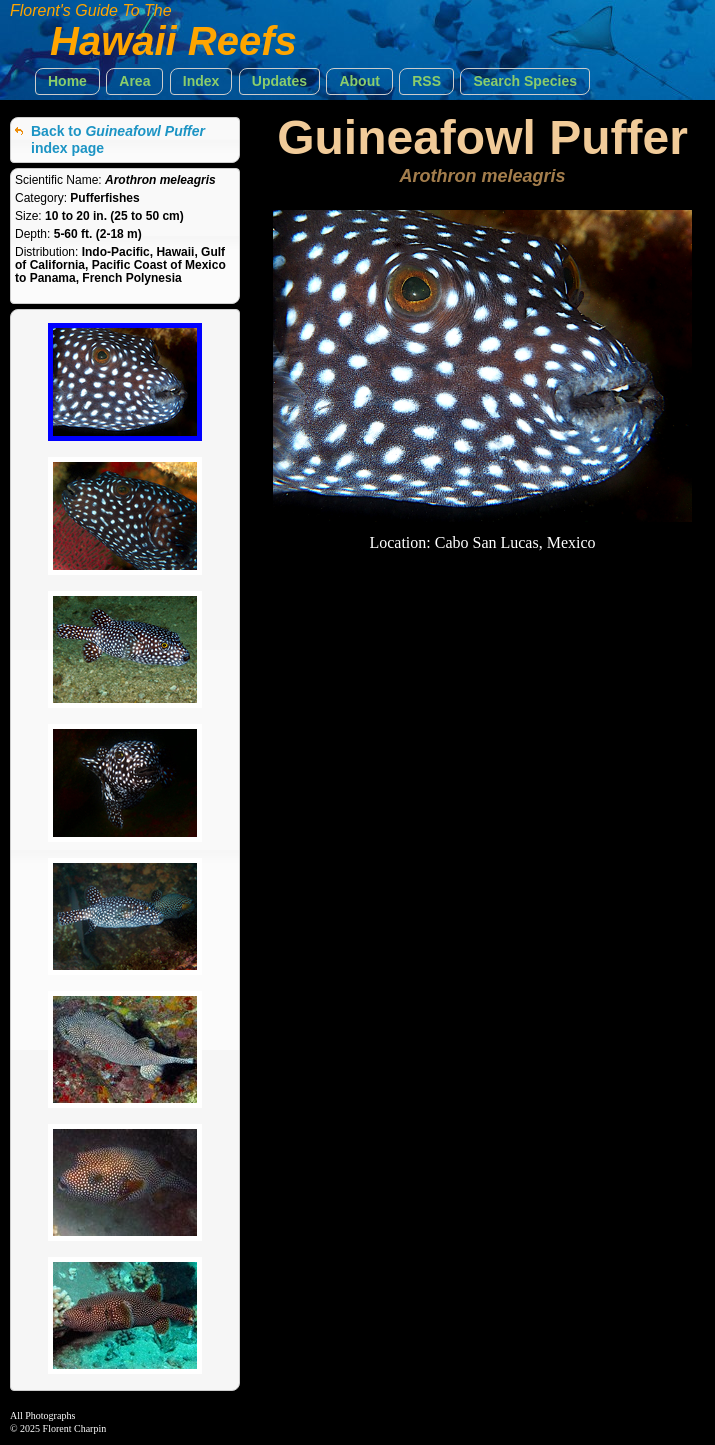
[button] (67, 81)
